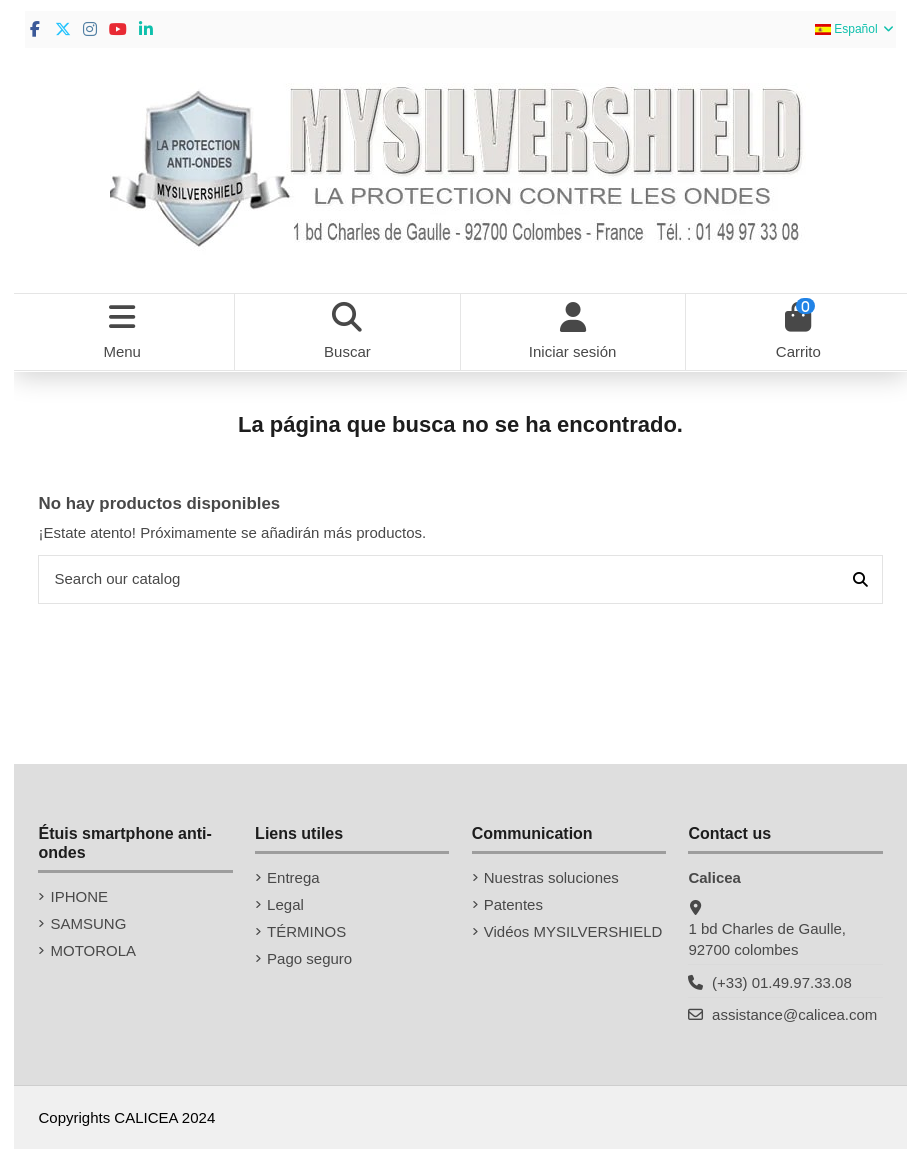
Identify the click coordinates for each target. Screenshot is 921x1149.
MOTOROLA (93, 950)
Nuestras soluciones (551, 877)
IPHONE (79, 896)
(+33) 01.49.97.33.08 (782, 982)
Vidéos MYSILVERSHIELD (573, 931)
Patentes (513, 904)
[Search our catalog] (860, 579)
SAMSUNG (88, 923)
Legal (285, 904)
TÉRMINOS (306, 931)
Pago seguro (309, 958)
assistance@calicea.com (794, 1014)
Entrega (293, 877)
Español (855, 29)
